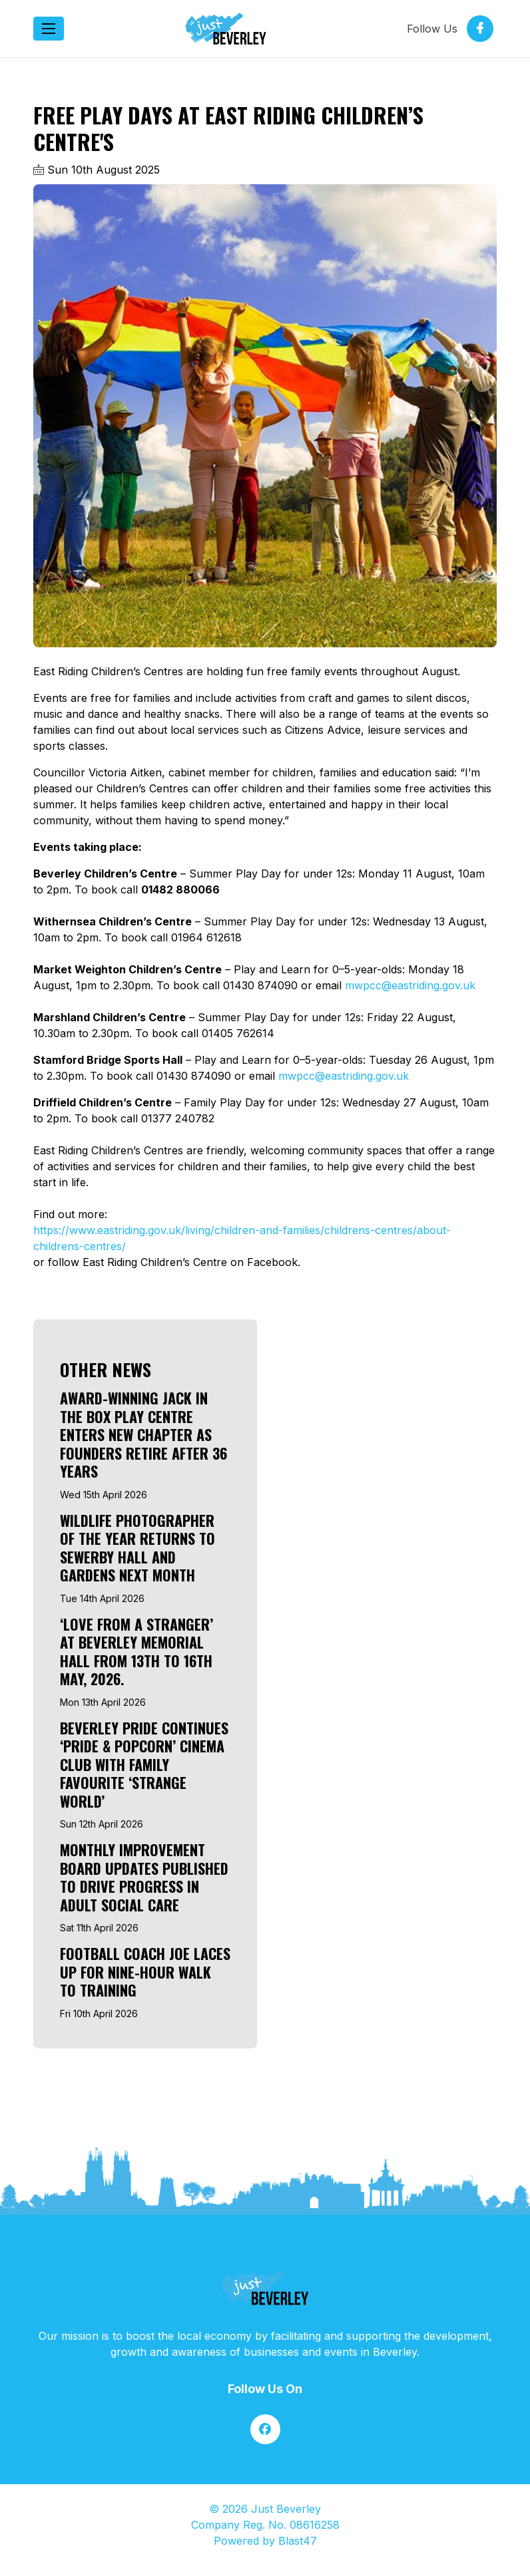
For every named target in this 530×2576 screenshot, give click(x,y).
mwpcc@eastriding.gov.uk (410, 985)
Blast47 (297, 2540)
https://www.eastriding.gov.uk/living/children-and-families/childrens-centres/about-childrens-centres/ (242, 1238)
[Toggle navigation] (48, 29)
